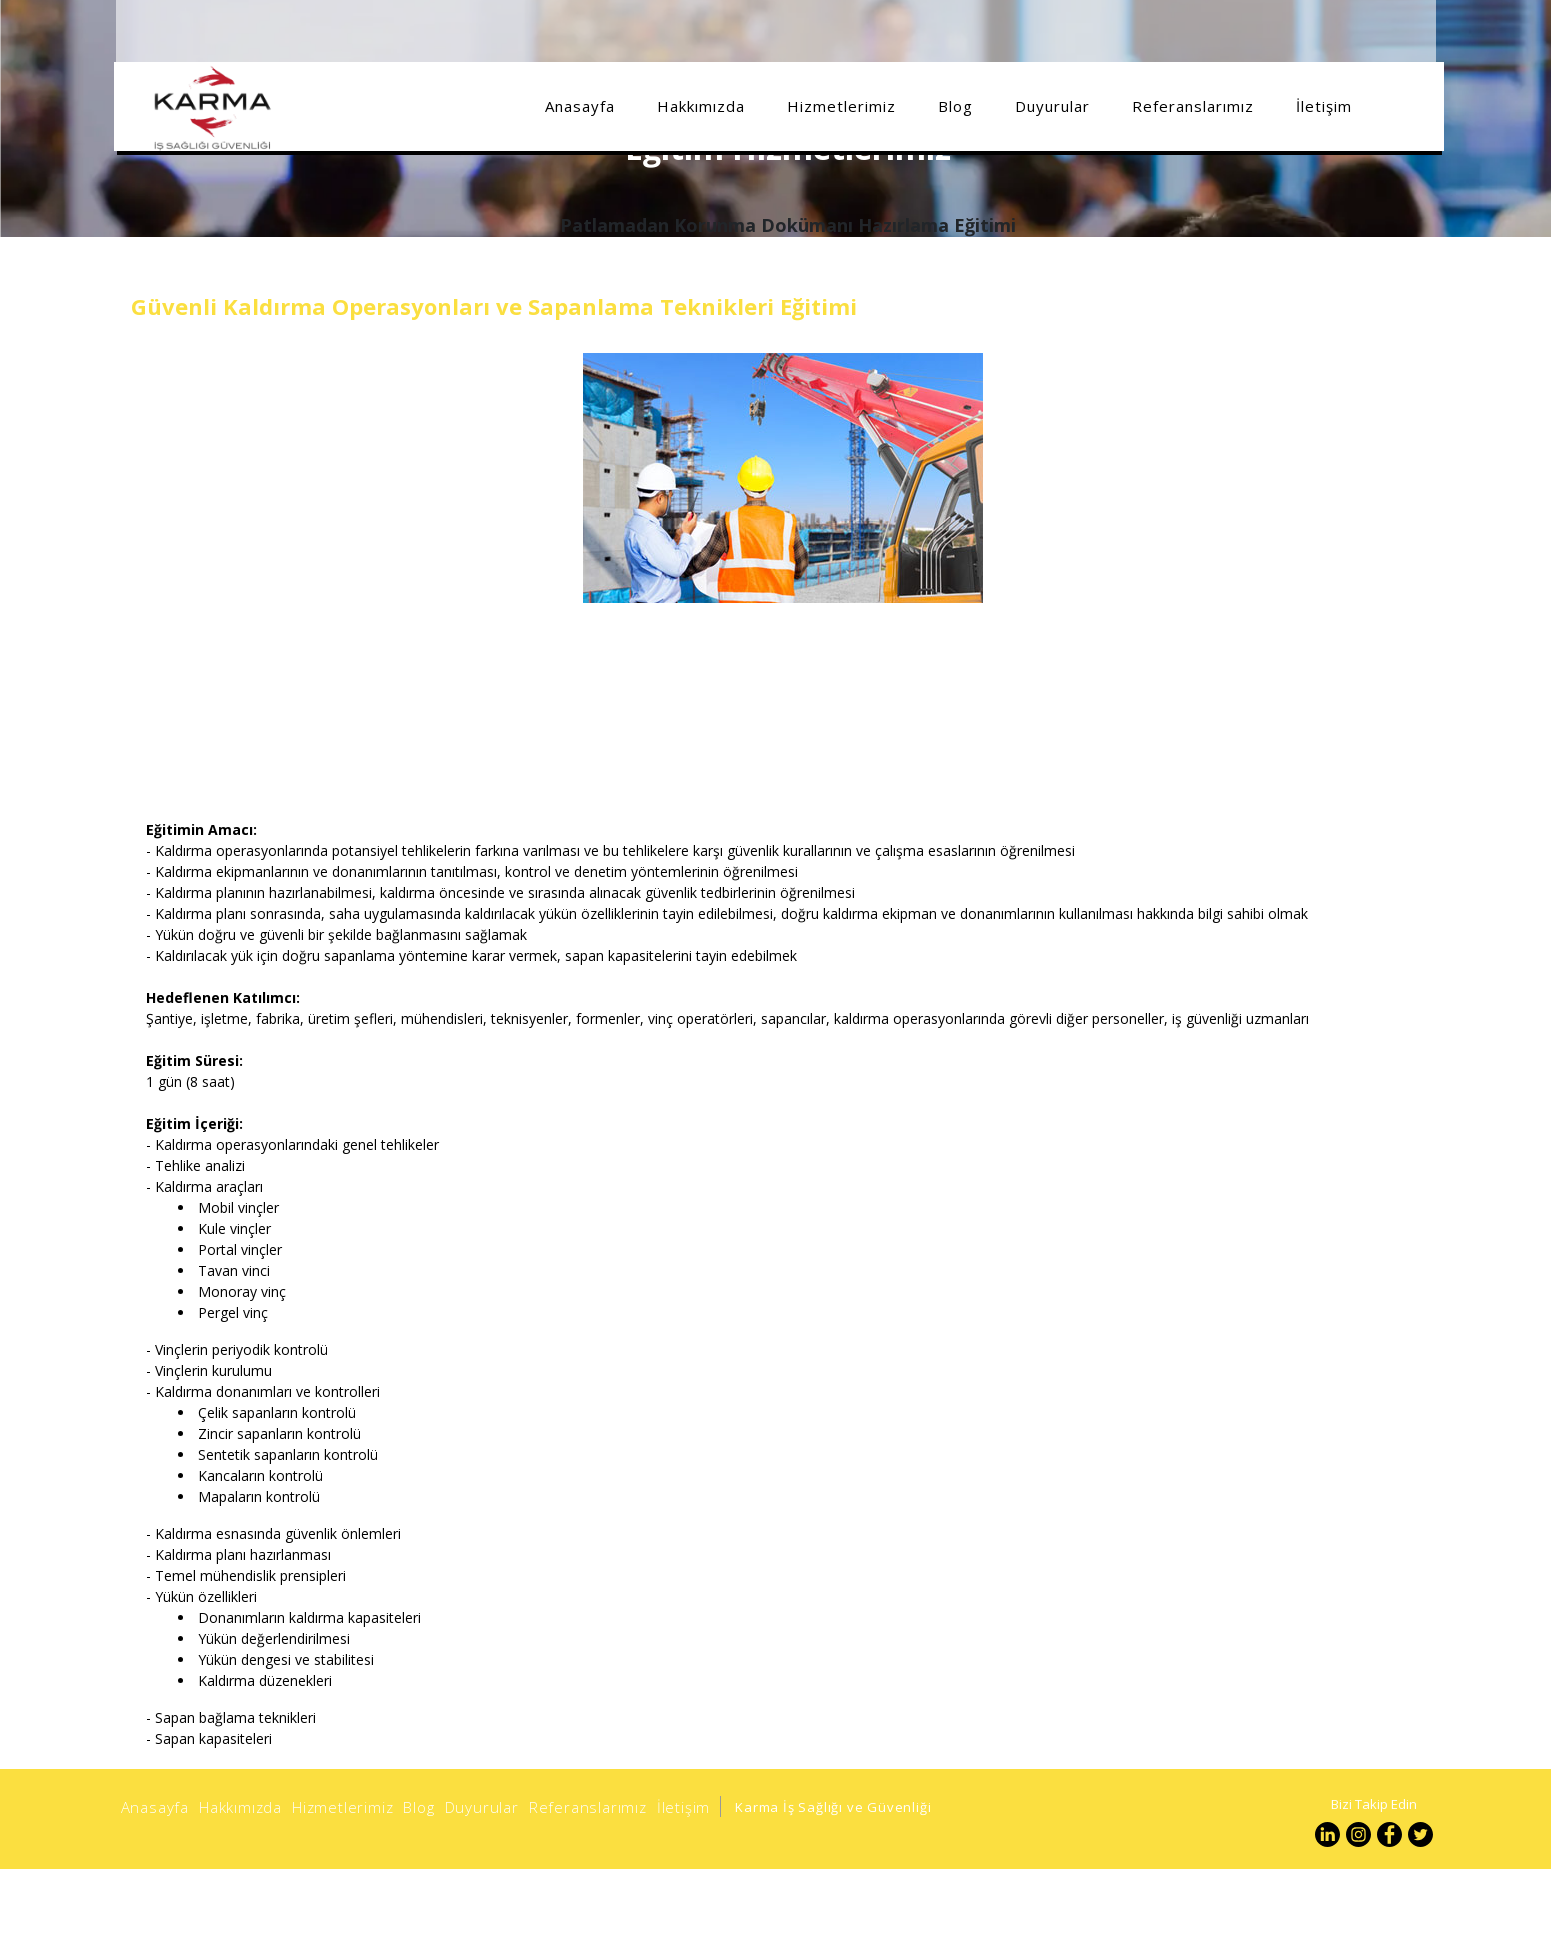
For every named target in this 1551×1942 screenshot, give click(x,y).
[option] (783, 1598)
